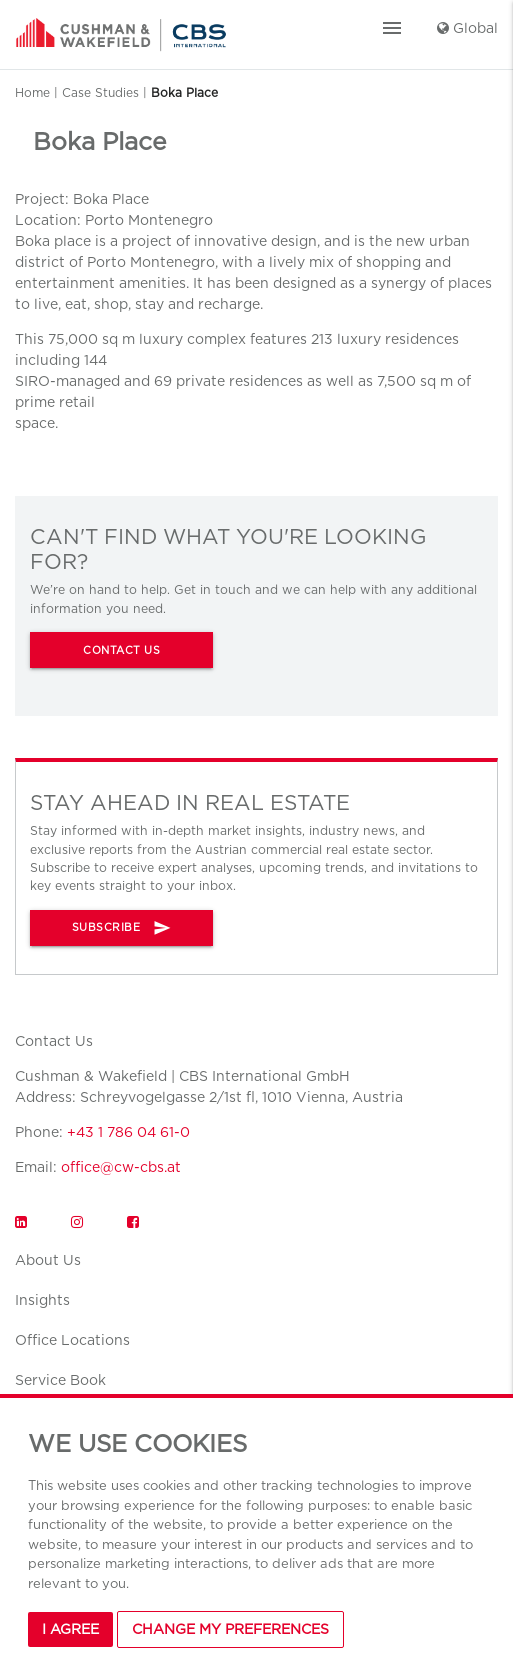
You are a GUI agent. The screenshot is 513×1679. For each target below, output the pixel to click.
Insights (42, 1300)
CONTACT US (121, 650)
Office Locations (72, 1340)
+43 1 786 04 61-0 (128, 1132)
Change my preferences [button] (230, 1629)
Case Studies (100, 92)
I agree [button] (70, 1629)
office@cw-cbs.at (121, 1167)
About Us (48, 1260)
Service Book (60, 1380)
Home (32, 92)
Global (467, 28)
